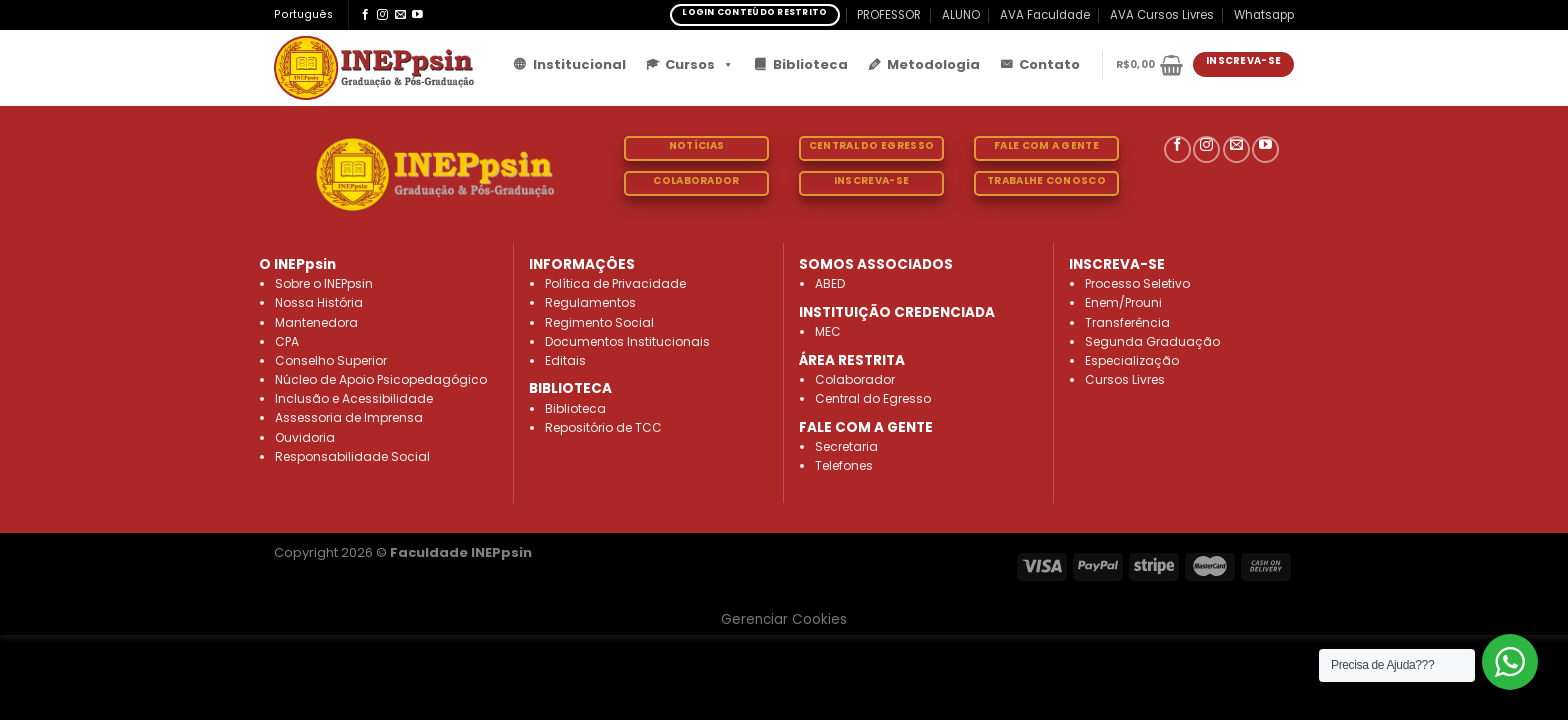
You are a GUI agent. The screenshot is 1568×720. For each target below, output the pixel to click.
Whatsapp (1264, 15)
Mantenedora (316, 322)
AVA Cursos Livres (1162, 15)
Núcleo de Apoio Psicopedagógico (381, 379)
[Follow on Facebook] (365, 15)
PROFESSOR (889, 15)
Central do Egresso (873, 398)
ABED (830, 283)
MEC (828, 331)
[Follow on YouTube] (417, 15)
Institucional (579, 64)
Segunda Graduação (1152, 341)
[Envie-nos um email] (400, 15)
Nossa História (319, 302)
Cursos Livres (1125, 379)
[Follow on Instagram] (382, 15)
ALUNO (961, 15)
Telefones (844, 465)
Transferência (1127, 322)
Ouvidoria (305, 437)
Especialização (1132, 360)
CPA (287, 341)
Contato (1049, 64)
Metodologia (933, 64)
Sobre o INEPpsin (324, 283)
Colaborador (855, 379)
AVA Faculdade (1045, 15)
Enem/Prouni (1123, 302)
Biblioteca (810, 64)
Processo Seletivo (1137, 283)
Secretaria (846, 446)
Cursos (699, 64)
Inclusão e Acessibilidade (354, 398)
